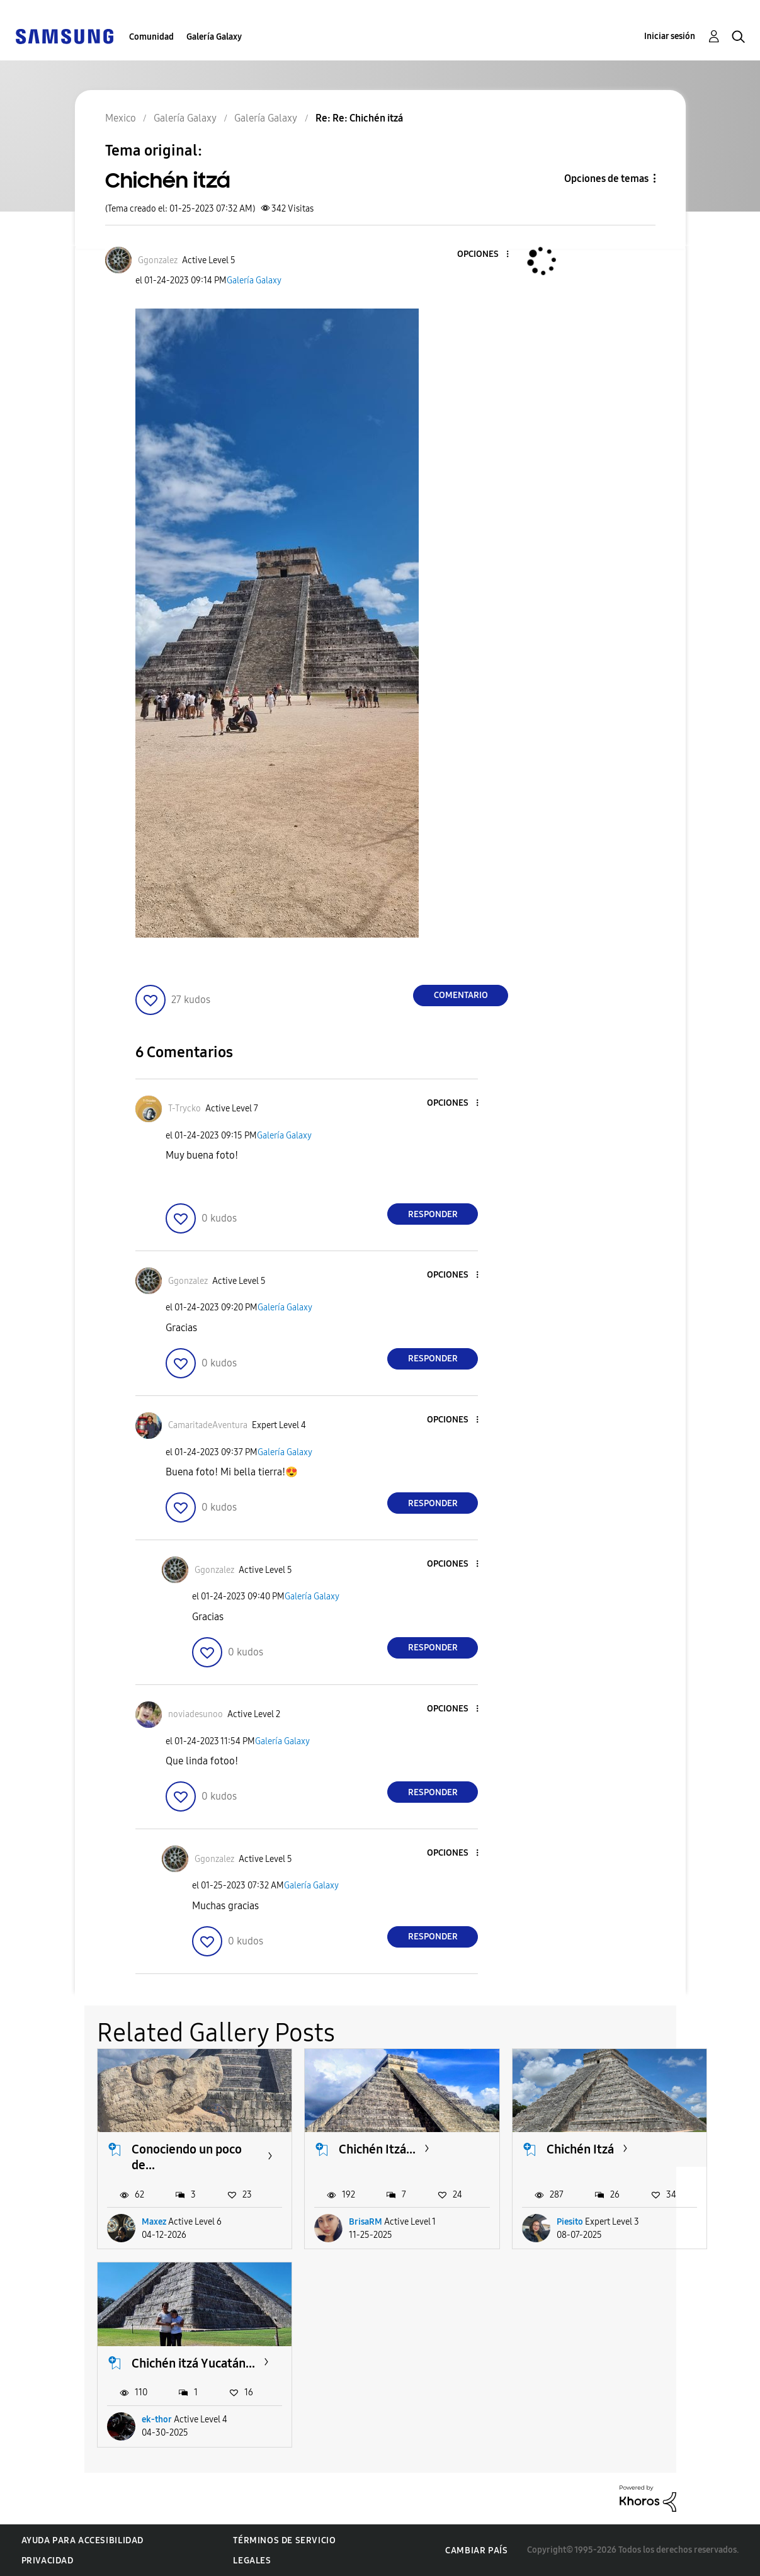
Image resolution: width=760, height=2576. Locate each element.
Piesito (570, 2221)
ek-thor (157, 2419)
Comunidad (151, 36)
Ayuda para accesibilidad (82, 2540)
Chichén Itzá (580, 2149)
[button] (487, 255)
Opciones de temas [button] (606, 178)
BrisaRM (365, 2221)
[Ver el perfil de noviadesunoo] (195, 1714)
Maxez (154, 2221)
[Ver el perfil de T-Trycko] (184, 1108)
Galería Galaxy (214, 36)
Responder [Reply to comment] (433, 1214)
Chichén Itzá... (377, 2149)
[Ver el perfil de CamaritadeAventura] (207, 1425)
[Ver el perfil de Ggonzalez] (158, 260)
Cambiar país (476, 2550)
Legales (252, 2560)
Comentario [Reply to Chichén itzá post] (461, 995)
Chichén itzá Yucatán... (193, 2363)
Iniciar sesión (669, 36)
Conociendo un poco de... (187, 2157)
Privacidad (47, 2560)
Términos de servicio (284, 2540)
